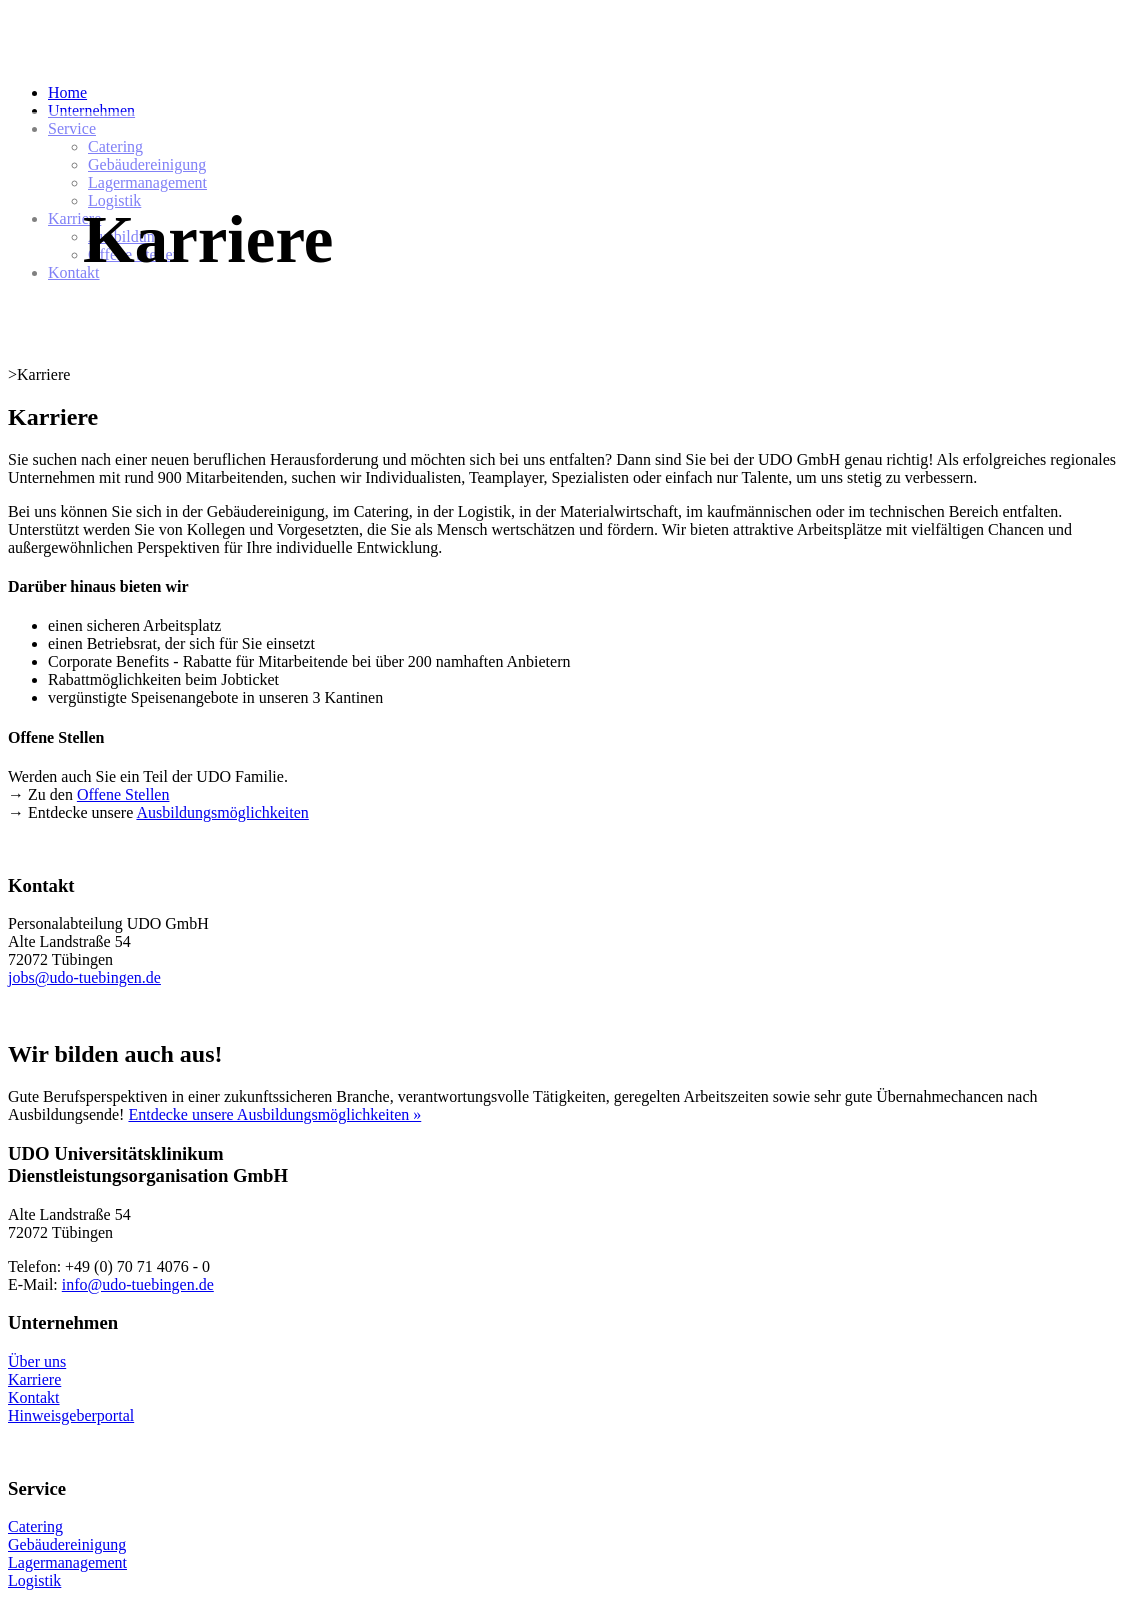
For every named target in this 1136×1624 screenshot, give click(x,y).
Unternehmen (91, 110)
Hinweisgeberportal (71, 1415)
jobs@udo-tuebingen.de (84, 977)
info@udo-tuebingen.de (138, 1284)
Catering (35, 1526)
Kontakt (34, 1397)
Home (67, 92)
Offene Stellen (123, 794)
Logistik (34, 1580)
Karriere (34, 1379)
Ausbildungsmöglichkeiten (222, 812)
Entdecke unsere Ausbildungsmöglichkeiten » (274, 1114)
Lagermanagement (67, 1562)
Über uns (37, 1361)
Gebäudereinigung (67, 1544)
